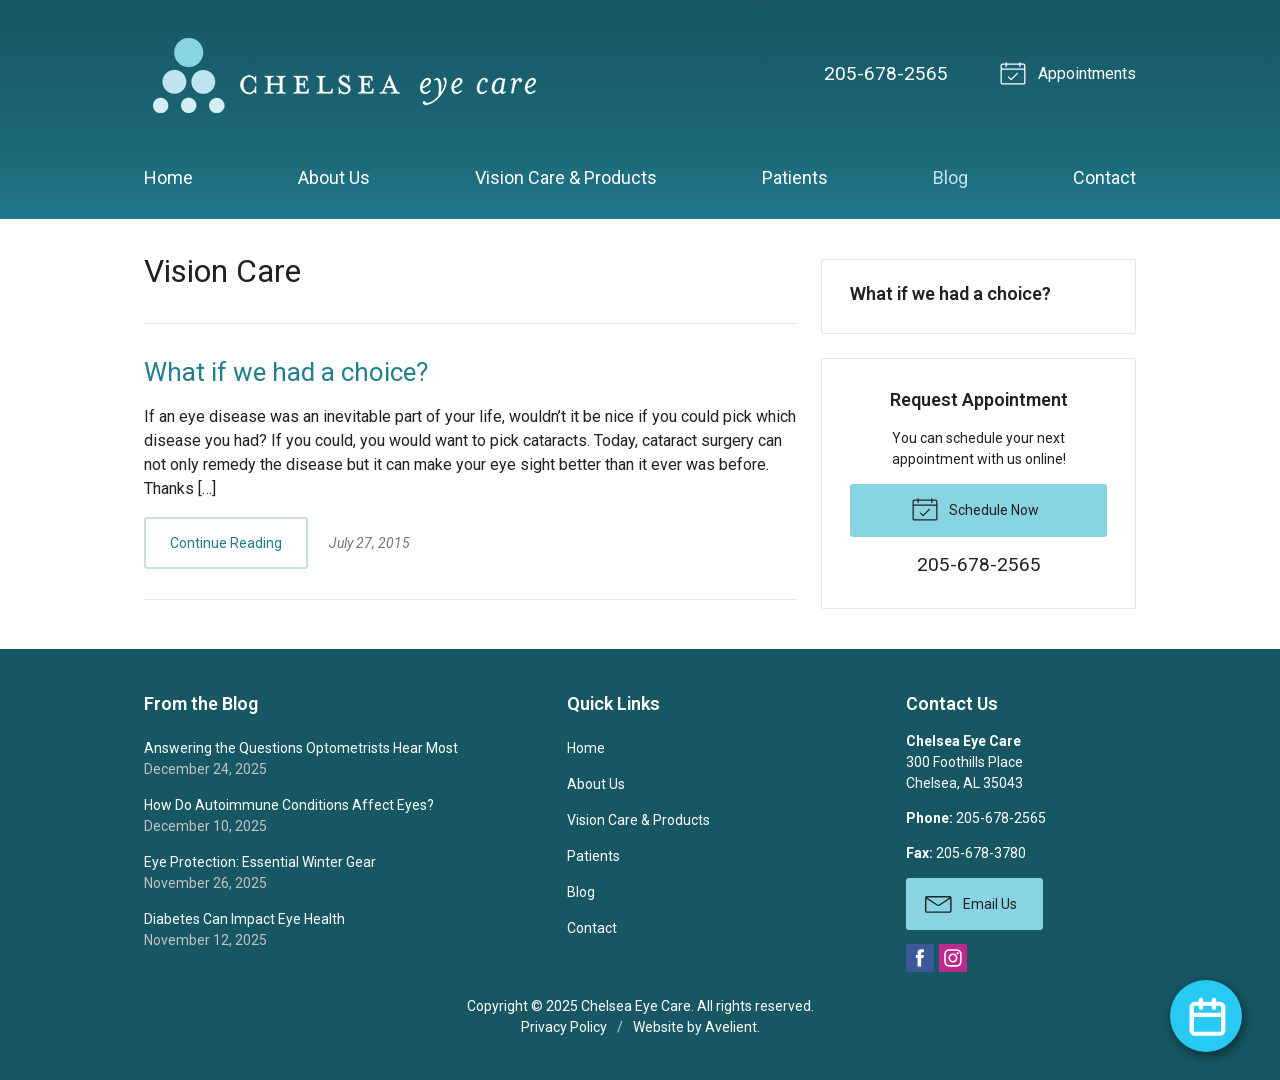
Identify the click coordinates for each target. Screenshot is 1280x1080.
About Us (334, 177)
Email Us (971, 903)
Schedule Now (975, 508)
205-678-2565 (886, 73)
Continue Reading (226, 543)
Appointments (1071, 72)
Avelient (731, 1027)
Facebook (920, 958)
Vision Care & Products (566, 177)
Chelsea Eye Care (636, 1006)
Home (168, 177)
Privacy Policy (564, 1027)
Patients (795, 177)
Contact (1104, 177)
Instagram (953, 958)
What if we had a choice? (286, 372)
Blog (950, 177)
